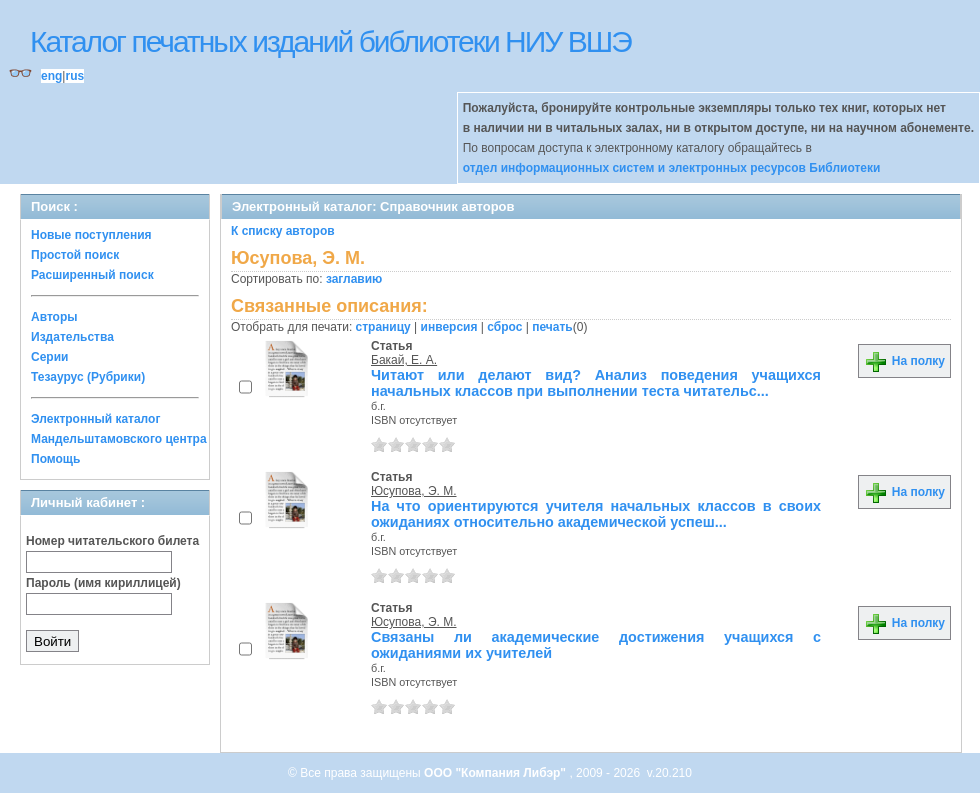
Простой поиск (75, 255)
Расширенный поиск (92, 275)
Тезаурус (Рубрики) (88, 377)
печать (552, 327)
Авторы (54, 317)
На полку (904, 361)
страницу (383, 327)
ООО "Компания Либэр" (496, 773)
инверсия (449, 327)
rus (74, 76)
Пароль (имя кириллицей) (103, 583)
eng (51, 76)
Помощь (55, 459)
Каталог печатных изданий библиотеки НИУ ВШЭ (330, 41)
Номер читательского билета (112, 541)
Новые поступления (91, 235)
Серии (49, 357)
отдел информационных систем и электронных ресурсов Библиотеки (672, 168)
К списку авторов (283, 231)
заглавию (354, 279)
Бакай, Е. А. (404, 360)
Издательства (72, 337)
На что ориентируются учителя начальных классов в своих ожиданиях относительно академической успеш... (596, 514)
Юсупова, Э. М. (414, 491)
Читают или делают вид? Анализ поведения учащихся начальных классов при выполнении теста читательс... (596, 383)
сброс (504, 327)
